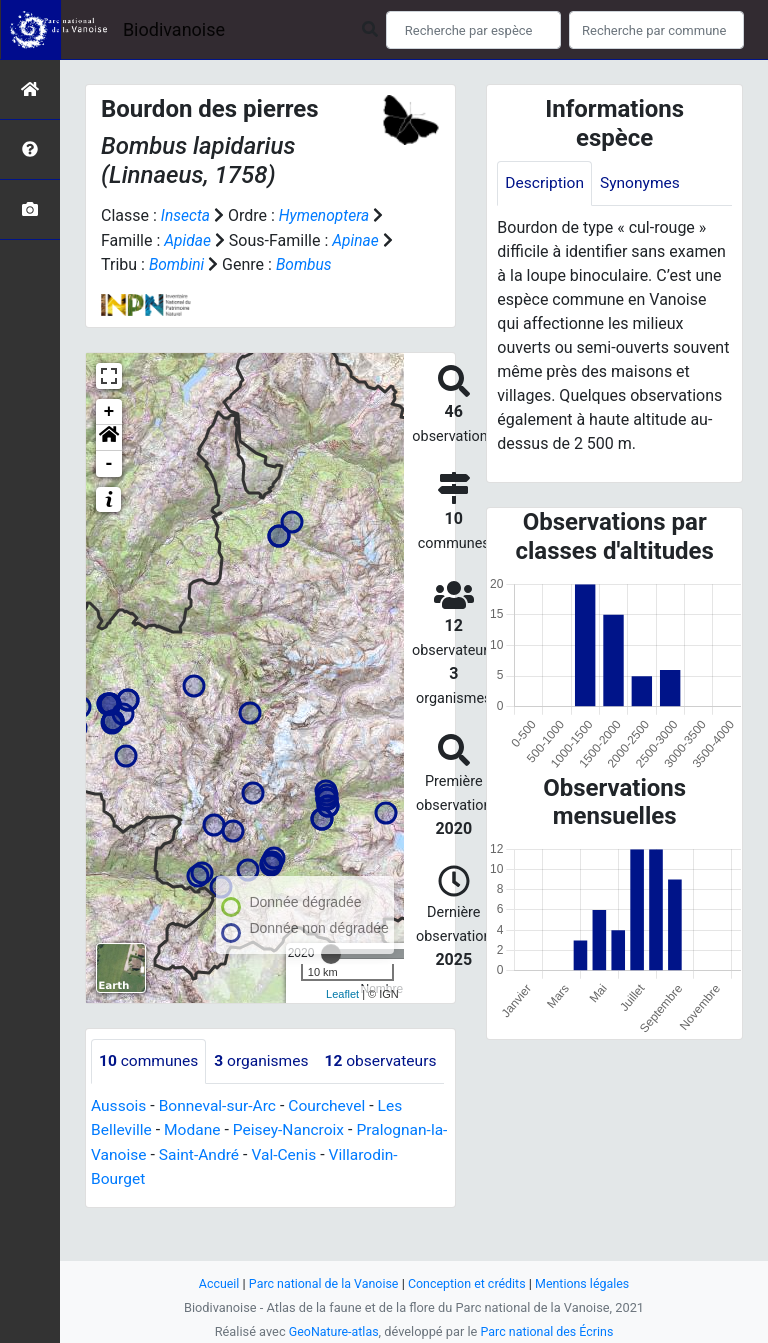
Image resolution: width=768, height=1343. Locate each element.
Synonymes (643, 183)
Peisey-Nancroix (293, 1173)
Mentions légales (586, 1283)
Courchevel (333, 1149)
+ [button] (109, 410)
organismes (265, 1059)
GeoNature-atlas (331, 1331)
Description (545, 183)
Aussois (119, 1149)
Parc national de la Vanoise (321, 1283)
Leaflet (342, 993)
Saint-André (219, 1197)
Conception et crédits (468, 1283)
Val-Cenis (306, 1197)
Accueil (214, 1283)
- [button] (109, 462)
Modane (195, 1173)
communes (150, 1059)
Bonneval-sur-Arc (220, 1149)
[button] (109, 436)
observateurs (156, 1104)
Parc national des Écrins (548, 1331)
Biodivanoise (174, 29)
